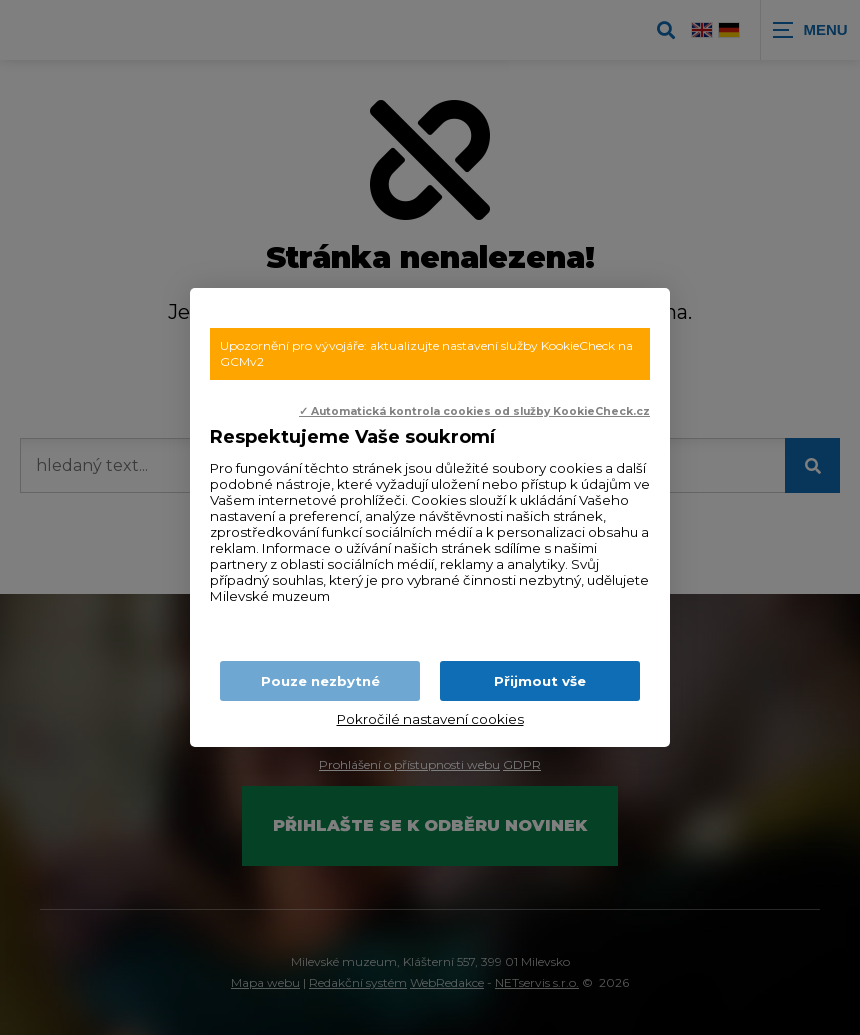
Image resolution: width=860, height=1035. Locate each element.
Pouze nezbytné (320, 681)
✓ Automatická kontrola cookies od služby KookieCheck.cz (474, 411)
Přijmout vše (540, 681)
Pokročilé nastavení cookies (430, 719)
